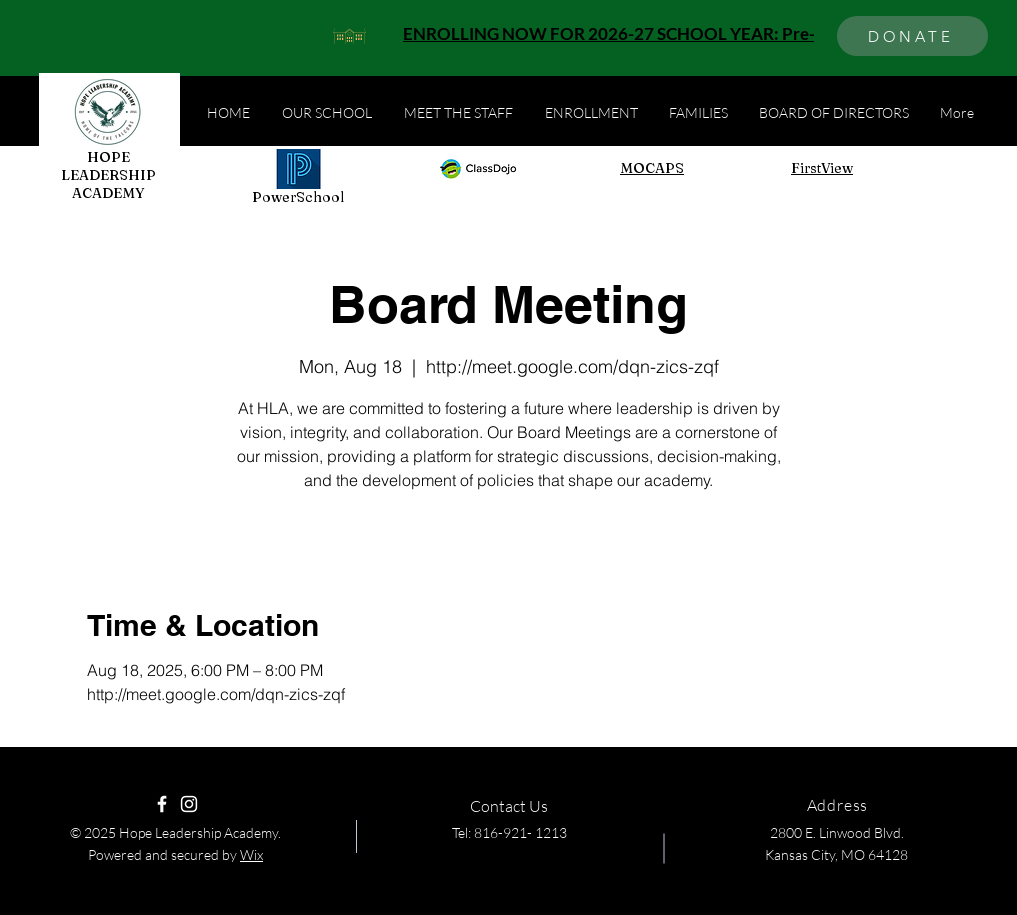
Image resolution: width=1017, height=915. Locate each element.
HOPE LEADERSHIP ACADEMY (108, 175)
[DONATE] (912, 36)
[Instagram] (189, 804)
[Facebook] (162, 804)
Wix (251, 854)
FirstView (822, 168)
